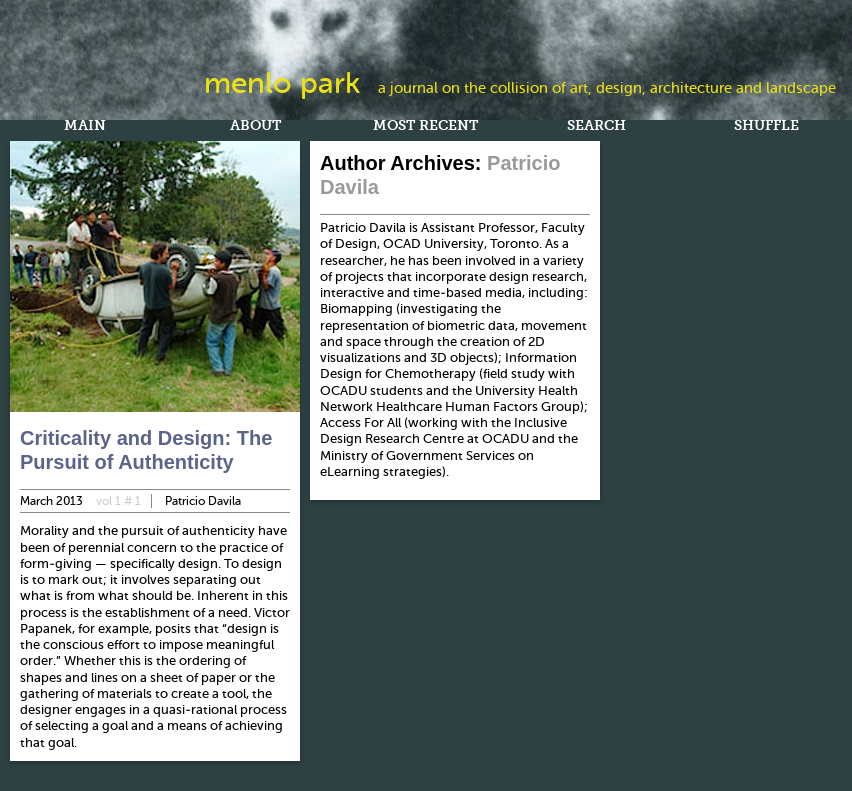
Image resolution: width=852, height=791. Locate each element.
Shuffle (766, 127)
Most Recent (425, 127)
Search (596, 127)
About (255, 127)
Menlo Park (282, 83)
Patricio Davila (203, 501)
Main (85, 127)
